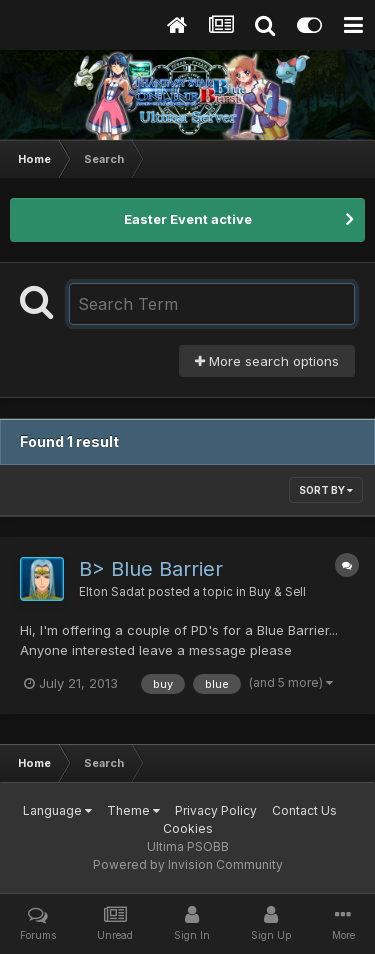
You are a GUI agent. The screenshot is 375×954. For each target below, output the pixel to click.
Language (57, 810)
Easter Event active (188, 219)
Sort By (326, 490)
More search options (267, 361)
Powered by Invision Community (188, 864)
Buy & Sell (277, 592)
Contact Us (304, 810)
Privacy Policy (216, 810)
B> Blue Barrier (151, 569)
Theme (133, 810)
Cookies (188, 828)
